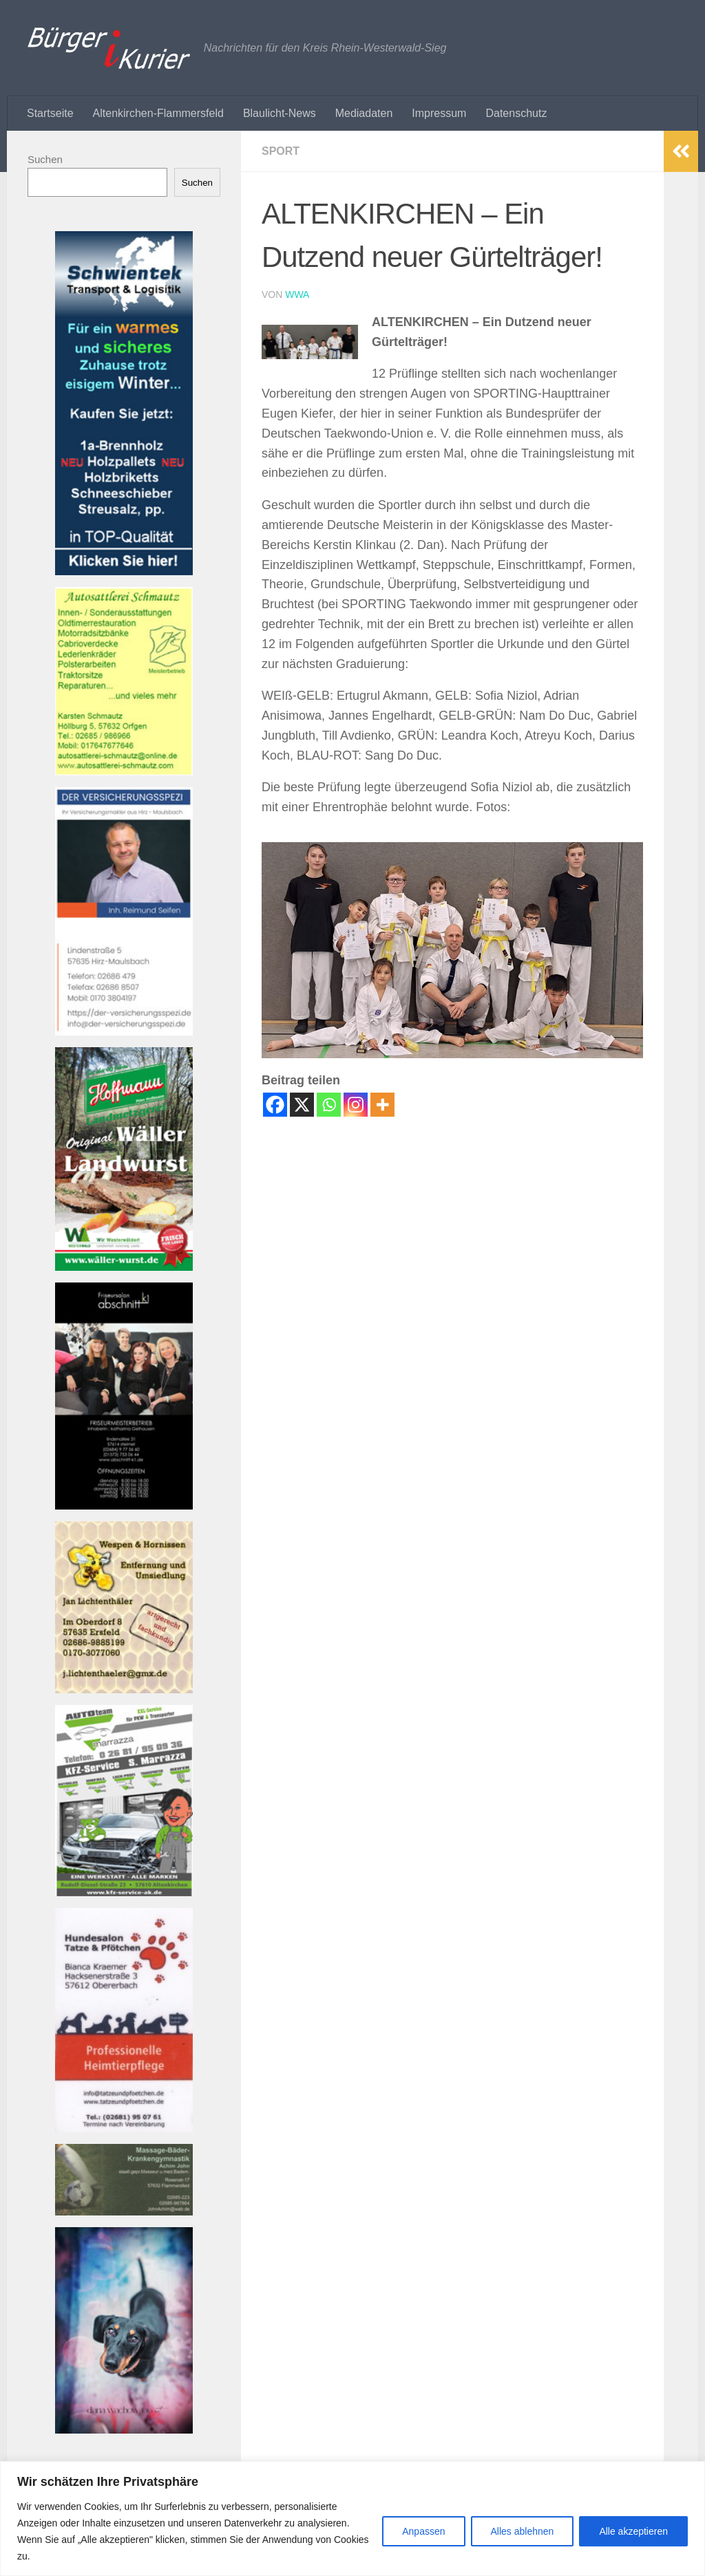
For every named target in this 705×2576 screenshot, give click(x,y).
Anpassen (423, 2531)
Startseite (50, 113)
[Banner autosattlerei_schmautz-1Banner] (124, 771)
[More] (382, 1105)
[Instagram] (356, 1105)
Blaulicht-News (279, 113)
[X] (302, 1105)
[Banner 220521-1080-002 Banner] (124, 2430)
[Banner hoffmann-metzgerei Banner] (124, 1267)
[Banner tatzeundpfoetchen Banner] (124, 2128)
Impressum (439, 113)
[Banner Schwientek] (124, 571)
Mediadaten (364, 113)
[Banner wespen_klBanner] (124, 1689)
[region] (352, 2518)
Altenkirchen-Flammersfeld (158, 113)
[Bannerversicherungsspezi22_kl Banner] (124, 1032)
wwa (297, 294)
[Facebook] (275, 1105)
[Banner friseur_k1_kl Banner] (124, 1506)
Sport (280, 151)
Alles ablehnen (522, 2531)
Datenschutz (516, 113)
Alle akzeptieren (633, 2531)
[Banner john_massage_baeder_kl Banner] (124, 2212)
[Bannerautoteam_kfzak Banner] (124, 1892)
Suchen (45, 159)
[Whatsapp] (329, 1105)
